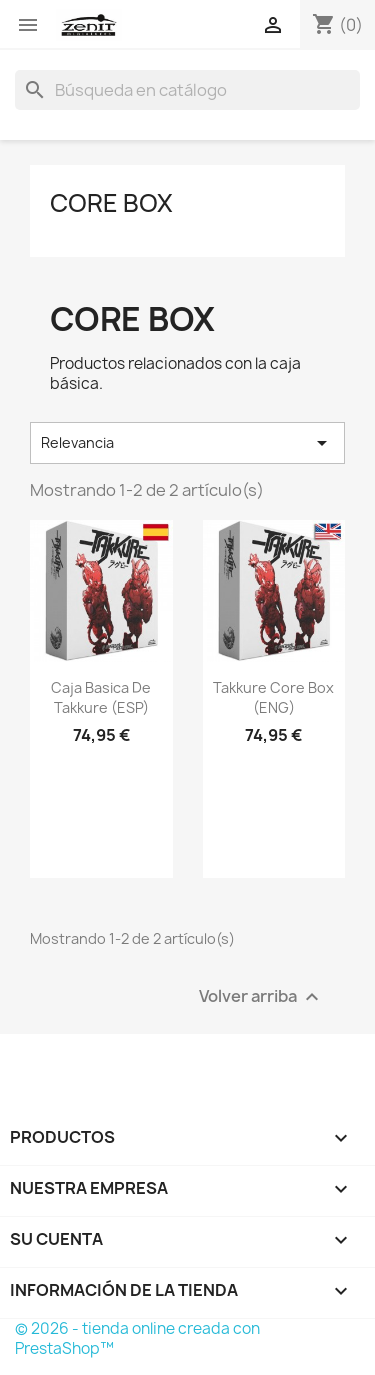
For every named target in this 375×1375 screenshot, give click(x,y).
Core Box (111, 203)
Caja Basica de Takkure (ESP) (101, 697)
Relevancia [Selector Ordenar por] (187, 443)
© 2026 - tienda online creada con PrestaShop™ (137, 1338)
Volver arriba (261, 996)
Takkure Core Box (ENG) (273, 697)
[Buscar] (187, 90)
